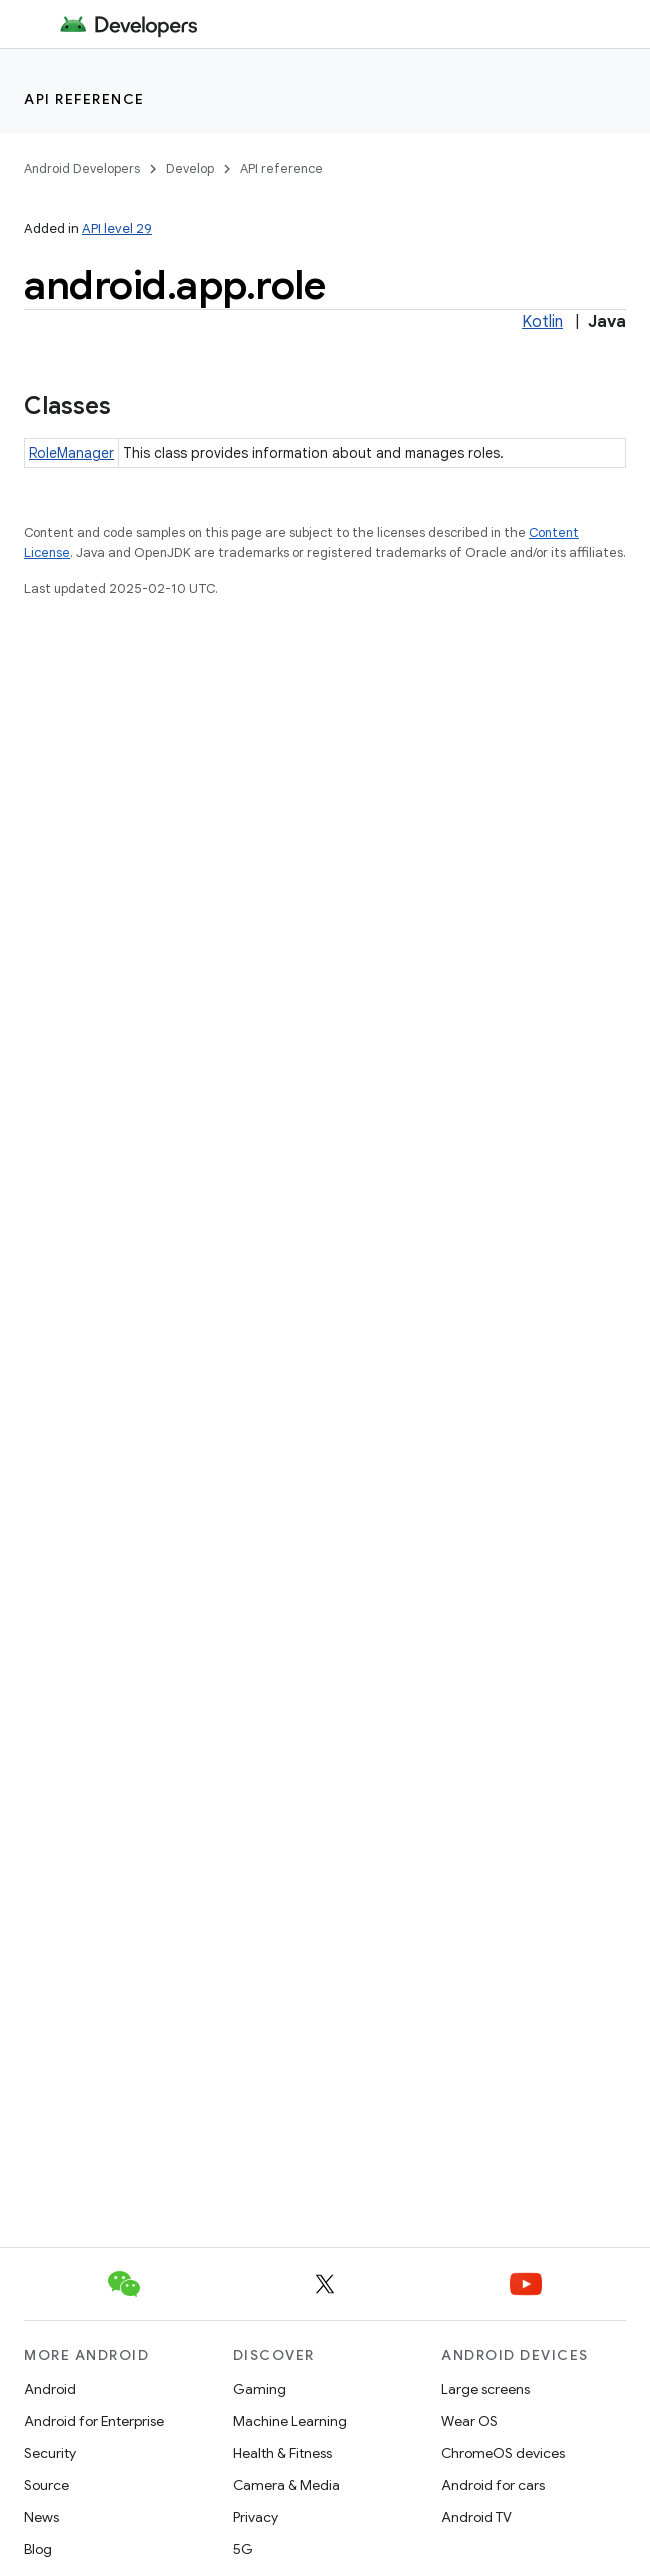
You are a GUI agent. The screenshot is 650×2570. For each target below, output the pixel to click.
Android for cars (493, 2485)
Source (46, 2485)
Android (50, 2389)
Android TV (476, 2517)
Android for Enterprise (94, 2421)
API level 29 (117, 228)
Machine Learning (290, 2421)
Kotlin (542, 322)
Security (50, 2453)
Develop (190, 168)
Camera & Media (286, 2485)
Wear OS (469, 2421)
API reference (84, 99)
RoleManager (71, 453)
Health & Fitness (282, 2453)
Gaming (259, 2389)
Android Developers (82, 168)
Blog (38, 2549)
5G (243, 2549)
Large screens (485, 2389)
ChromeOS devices (503, 2453)
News (41, 2517)
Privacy (255, 2517)
